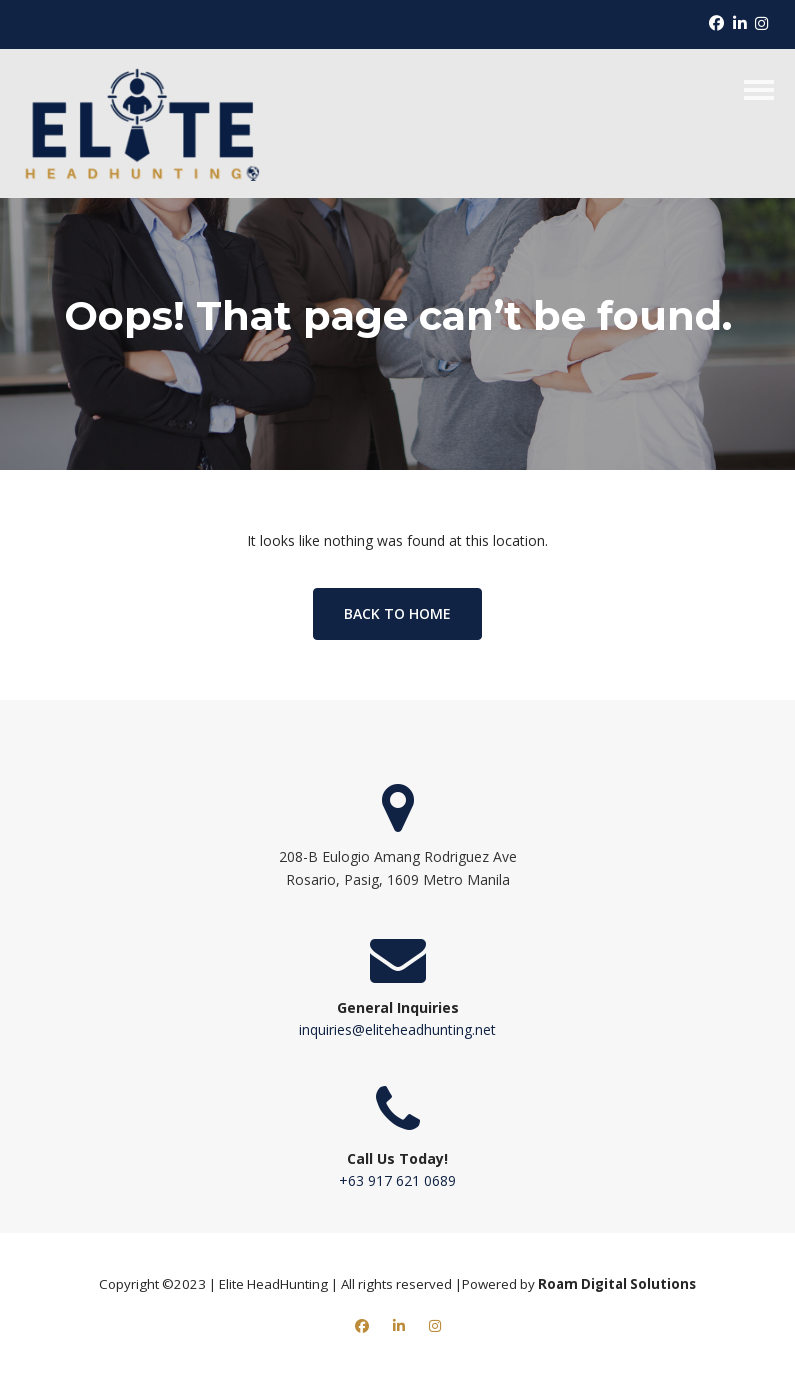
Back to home (397, 613)
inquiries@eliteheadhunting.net (397, 1029)
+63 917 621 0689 (397, 1180)
